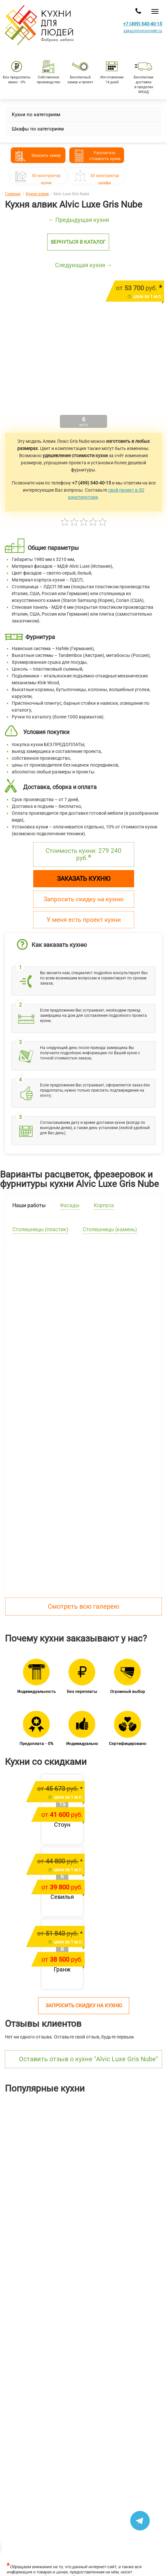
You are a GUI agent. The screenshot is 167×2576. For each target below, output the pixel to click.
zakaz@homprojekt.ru (142, 31)
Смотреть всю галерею (83, 1606)
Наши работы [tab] (29, 1205)
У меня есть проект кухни (84, 919)
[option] (42, 2152)
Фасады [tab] (69, 1205)
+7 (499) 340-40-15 (142, 23)
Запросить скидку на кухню (84, 899)
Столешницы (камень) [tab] (110, 1229)
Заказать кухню (83, 878)
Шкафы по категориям (38, 129)
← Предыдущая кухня (78, 219)
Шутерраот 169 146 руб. (107, 2182)
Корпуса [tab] (104, 1205)
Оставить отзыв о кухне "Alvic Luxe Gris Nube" (88, 2059)
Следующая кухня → (83, 265)
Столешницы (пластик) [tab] (40, 1229)
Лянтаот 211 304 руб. (23, 2182)
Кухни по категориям (36, 114)
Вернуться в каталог (78, 242)
